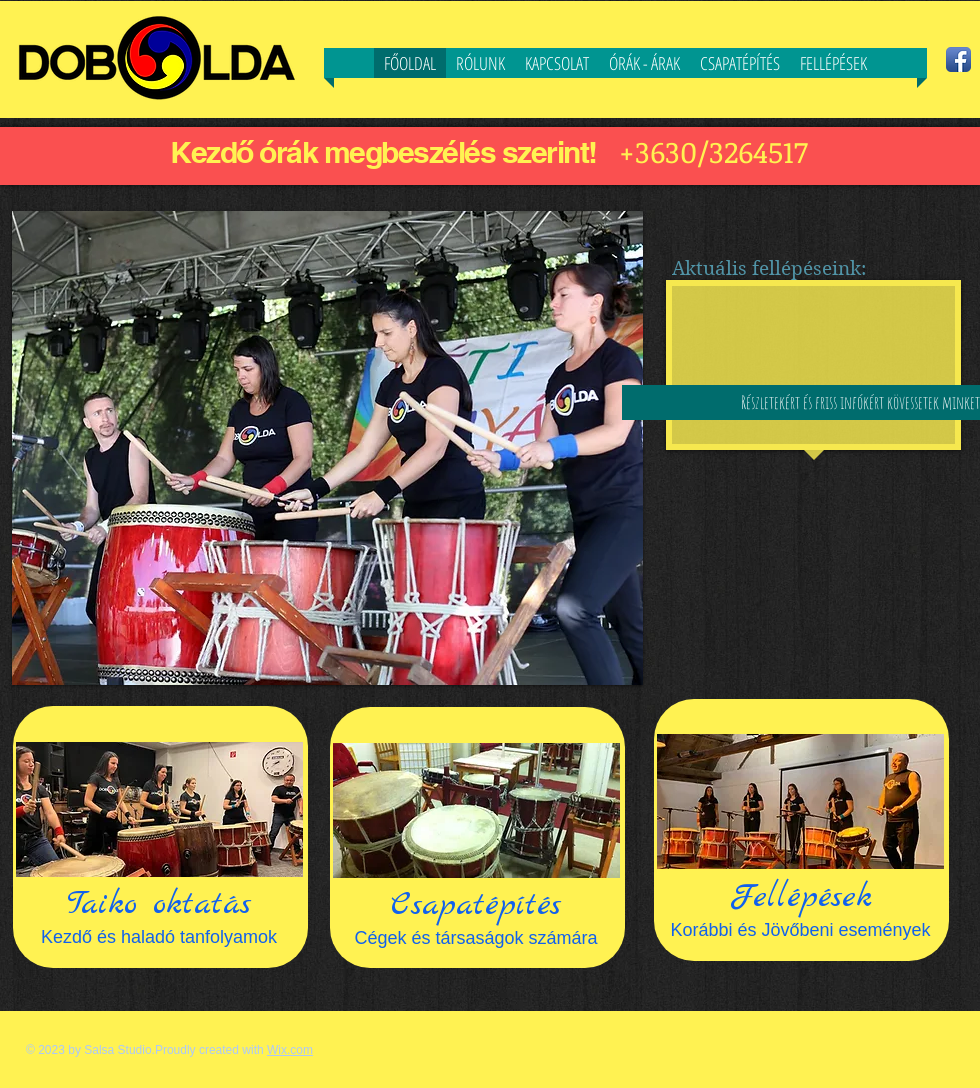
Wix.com (290, 1050)
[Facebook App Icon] (958, 59)
